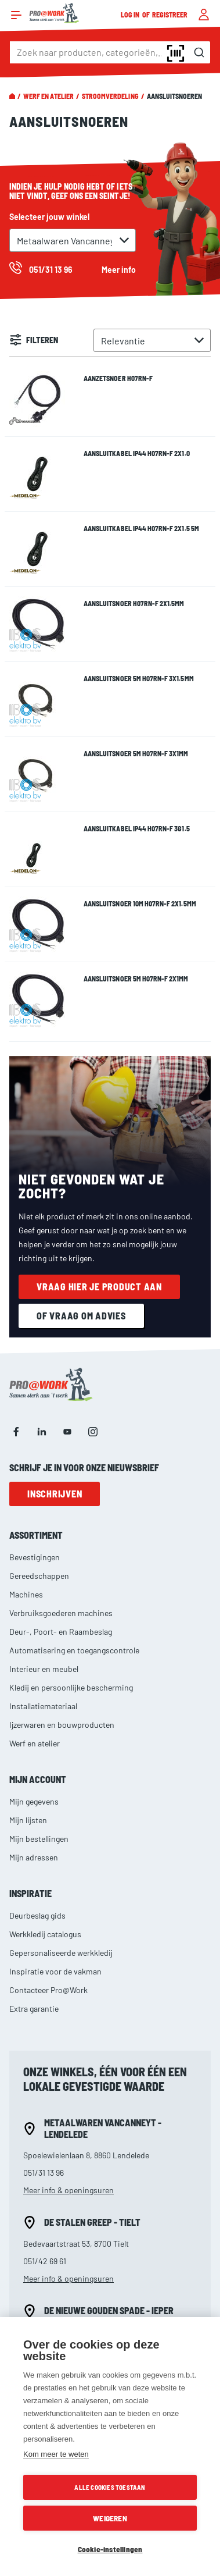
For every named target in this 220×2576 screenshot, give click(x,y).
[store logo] (54, 13)
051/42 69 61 (44, 2261)
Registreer (170, 14)
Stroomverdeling (110, 96)
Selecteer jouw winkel (49, 217)
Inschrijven (54, 1493)
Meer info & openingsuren (68, 2190)
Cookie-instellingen (110, 2549)
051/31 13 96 (43, 2172)
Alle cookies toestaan (109, 2487)
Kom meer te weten (56, 2454)
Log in (130, 14)
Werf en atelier (48, 96)
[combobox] (110, 52)
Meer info (119, 270)
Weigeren (110, 2518)
